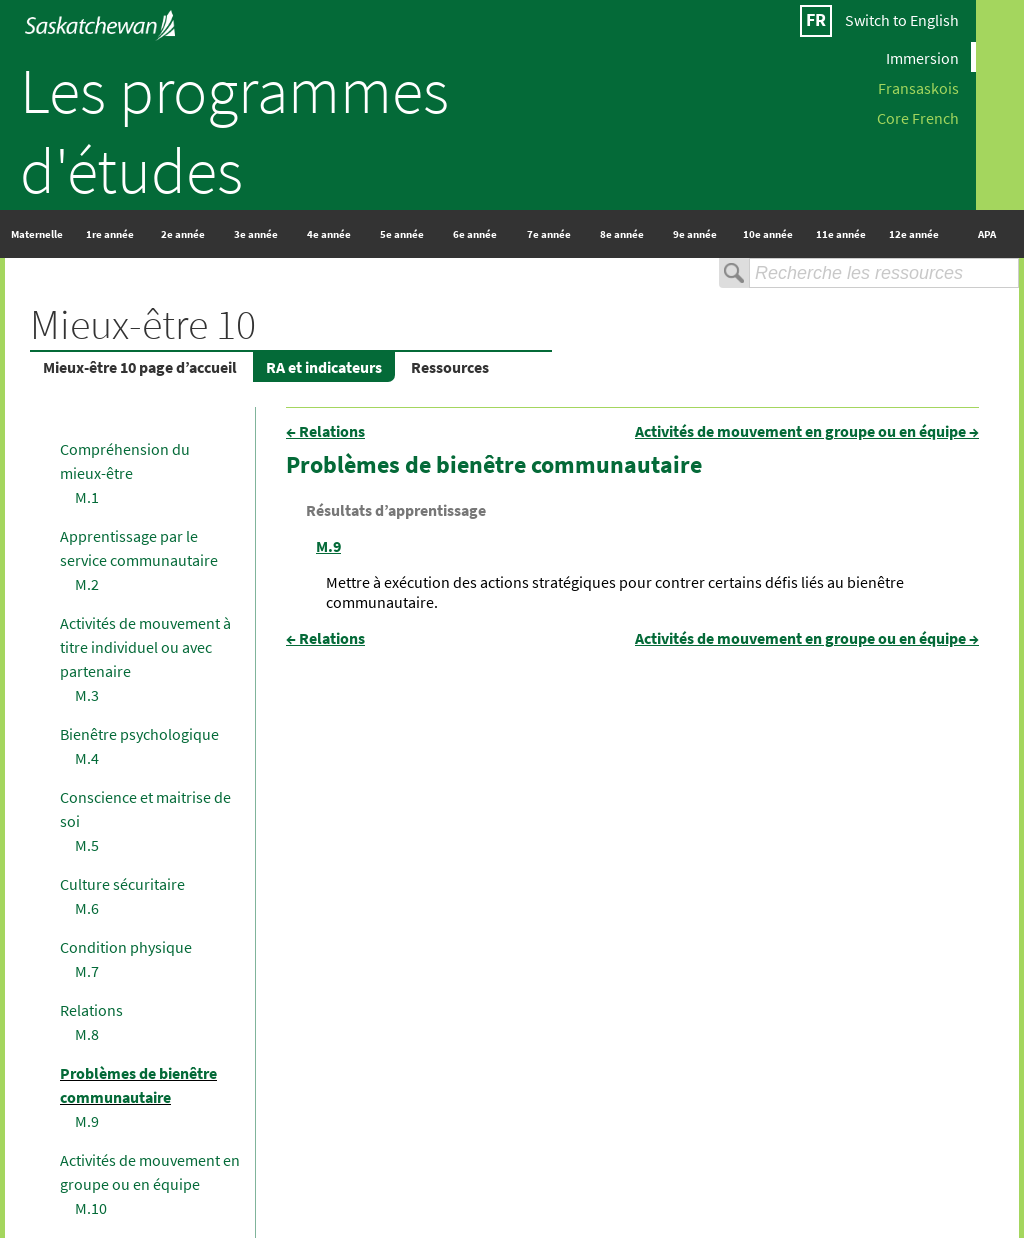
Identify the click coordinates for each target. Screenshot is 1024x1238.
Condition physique (126, 947)
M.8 (87, 1034)
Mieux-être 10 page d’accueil (140, 367)
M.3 (87, 695)
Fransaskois (918, 87)
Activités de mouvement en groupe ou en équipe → (807, 431)
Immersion (922, 57)
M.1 (87, 497)
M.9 (87, 1121)
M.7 (87, 971)
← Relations (325, 431)
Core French (918, 117)
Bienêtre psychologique (139, 734)
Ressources (450, 367)
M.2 (87, 584)
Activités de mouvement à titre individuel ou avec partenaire (145, 647)
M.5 (87, 845)
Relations (91, 1010)
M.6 (87, 908)
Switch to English (902, 20)
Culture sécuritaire (122, 884)
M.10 (91, 1208)
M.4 (87, 758)
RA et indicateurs (324, 367)
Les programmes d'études (234, 130)
